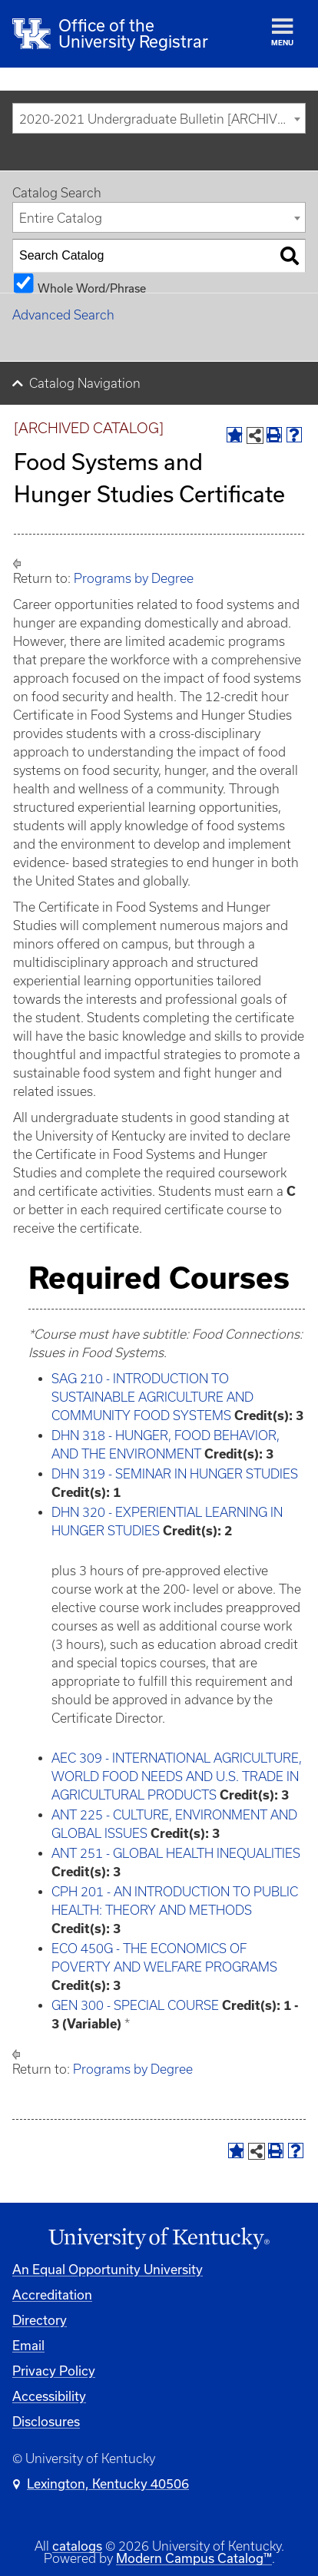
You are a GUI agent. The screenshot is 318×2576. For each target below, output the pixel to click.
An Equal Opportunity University (107, 2269)
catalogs (77, 2545)
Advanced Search (63, 315)
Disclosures (46, 2421)
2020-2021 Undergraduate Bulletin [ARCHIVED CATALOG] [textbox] (162, 119)
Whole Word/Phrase (92, 287)
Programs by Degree (134, 578)
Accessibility (49, 2396)
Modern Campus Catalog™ (194, 2558)
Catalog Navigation (85, 383)
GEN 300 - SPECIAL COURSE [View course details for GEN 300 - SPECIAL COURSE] (135, 2005)
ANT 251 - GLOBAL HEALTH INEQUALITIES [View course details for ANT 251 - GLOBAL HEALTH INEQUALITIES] (175, 1853)
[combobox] (159, 118)
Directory (39, 2320)
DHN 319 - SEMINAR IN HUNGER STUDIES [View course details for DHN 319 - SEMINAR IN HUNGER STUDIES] (174, 1474)
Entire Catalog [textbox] (60, 218)
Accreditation (52, 2294)
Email (28, 2345)
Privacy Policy (53, 2370)
